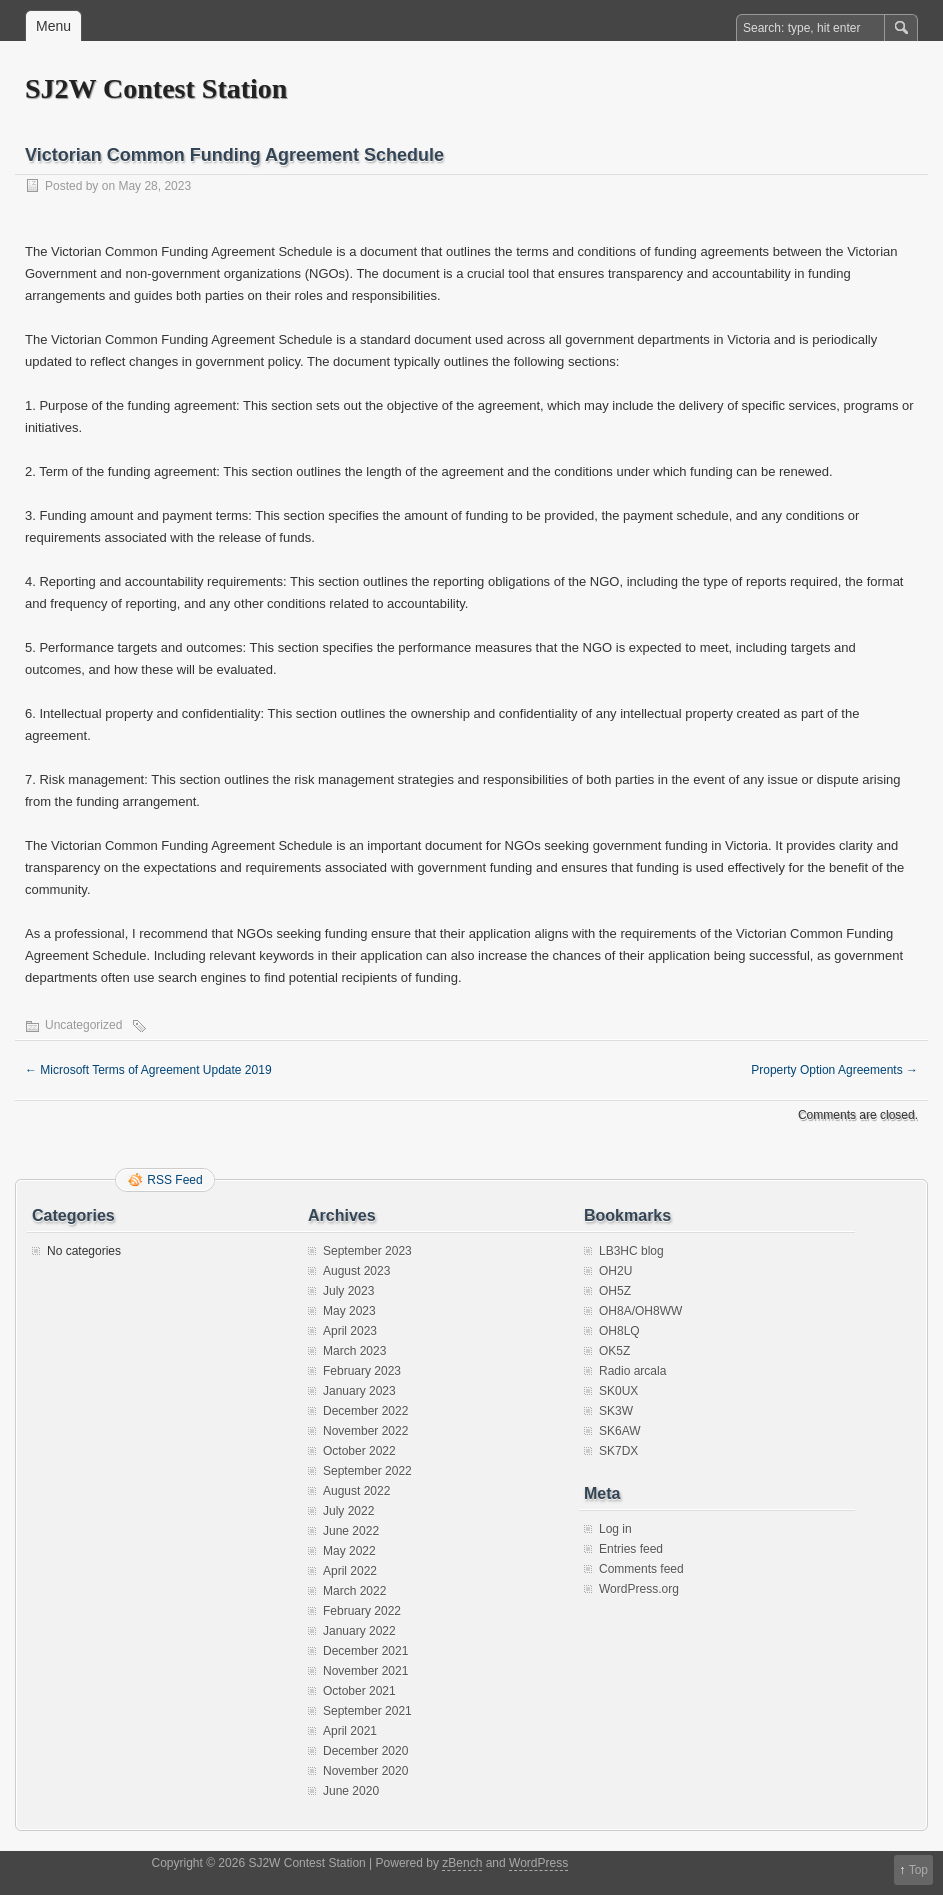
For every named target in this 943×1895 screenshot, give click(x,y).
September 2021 (367, 1711)
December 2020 (365, 1751)
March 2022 (354, 1591)
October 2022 (359, 1451)
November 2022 (365, 1431)
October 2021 (359, 1691)
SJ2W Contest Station (156, 88)
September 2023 (367, 1251)
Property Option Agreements (834, 1070)
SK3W (616, 1411)
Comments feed (641, 1569)
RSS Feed (174, 1180)
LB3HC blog (631, 1251)
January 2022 (359, 1631)
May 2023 (349, 1311)
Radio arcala (632, 1371)
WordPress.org (639, 1589)
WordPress (538, 1863)
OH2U (615, 1271)
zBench (462, 1863)
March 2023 (354, 1351)
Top (918, 1870)
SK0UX (618, 1391)
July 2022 (348, 1511)
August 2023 (356, 1271)
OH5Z (615, 1291)
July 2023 (348, 1291)
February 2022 (362, 1611)
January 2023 (359, 1391)
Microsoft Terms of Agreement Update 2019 (148, 1070)
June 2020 (351, 1791)
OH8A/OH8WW (640, 1311)
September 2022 (367, 1471)
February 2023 (362, 1371)
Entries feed (631, 1549)
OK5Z (614, 1351)
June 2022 (351, 1531)
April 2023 (350, 1331)
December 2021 (365, 1651)
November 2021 (365, 1671)
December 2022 (365, 1411)
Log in (615, 1529)
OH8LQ (619, 1331)
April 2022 (350, 1571)
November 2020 (365, 1771)
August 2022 (356, 1491)
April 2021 (350, 1731)
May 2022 (349, 1551)
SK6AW (620, 1431)
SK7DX (618, 1451)
